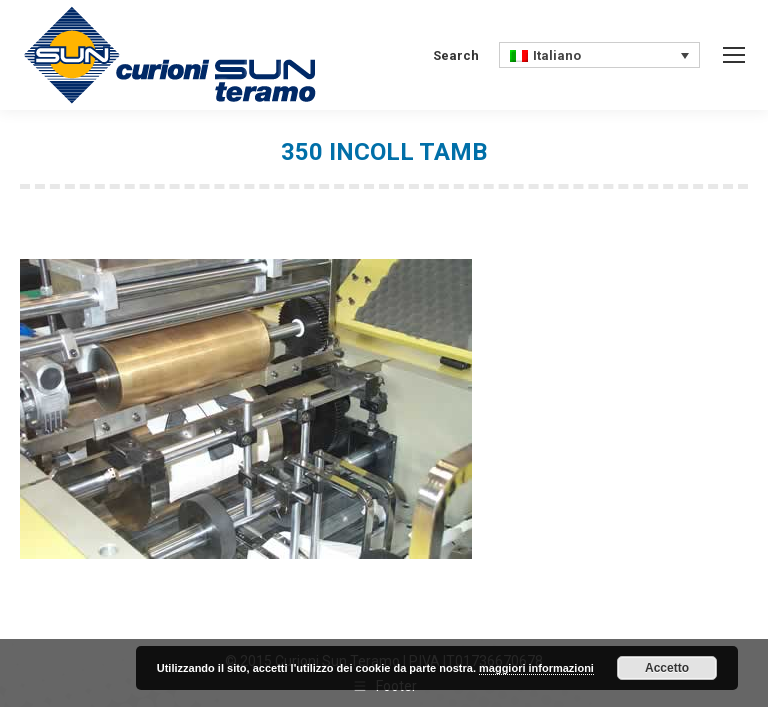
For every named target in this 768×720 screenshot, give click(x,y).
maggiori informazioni (536, 668)
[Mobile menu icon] (734, 55)
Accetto (667, 668)
